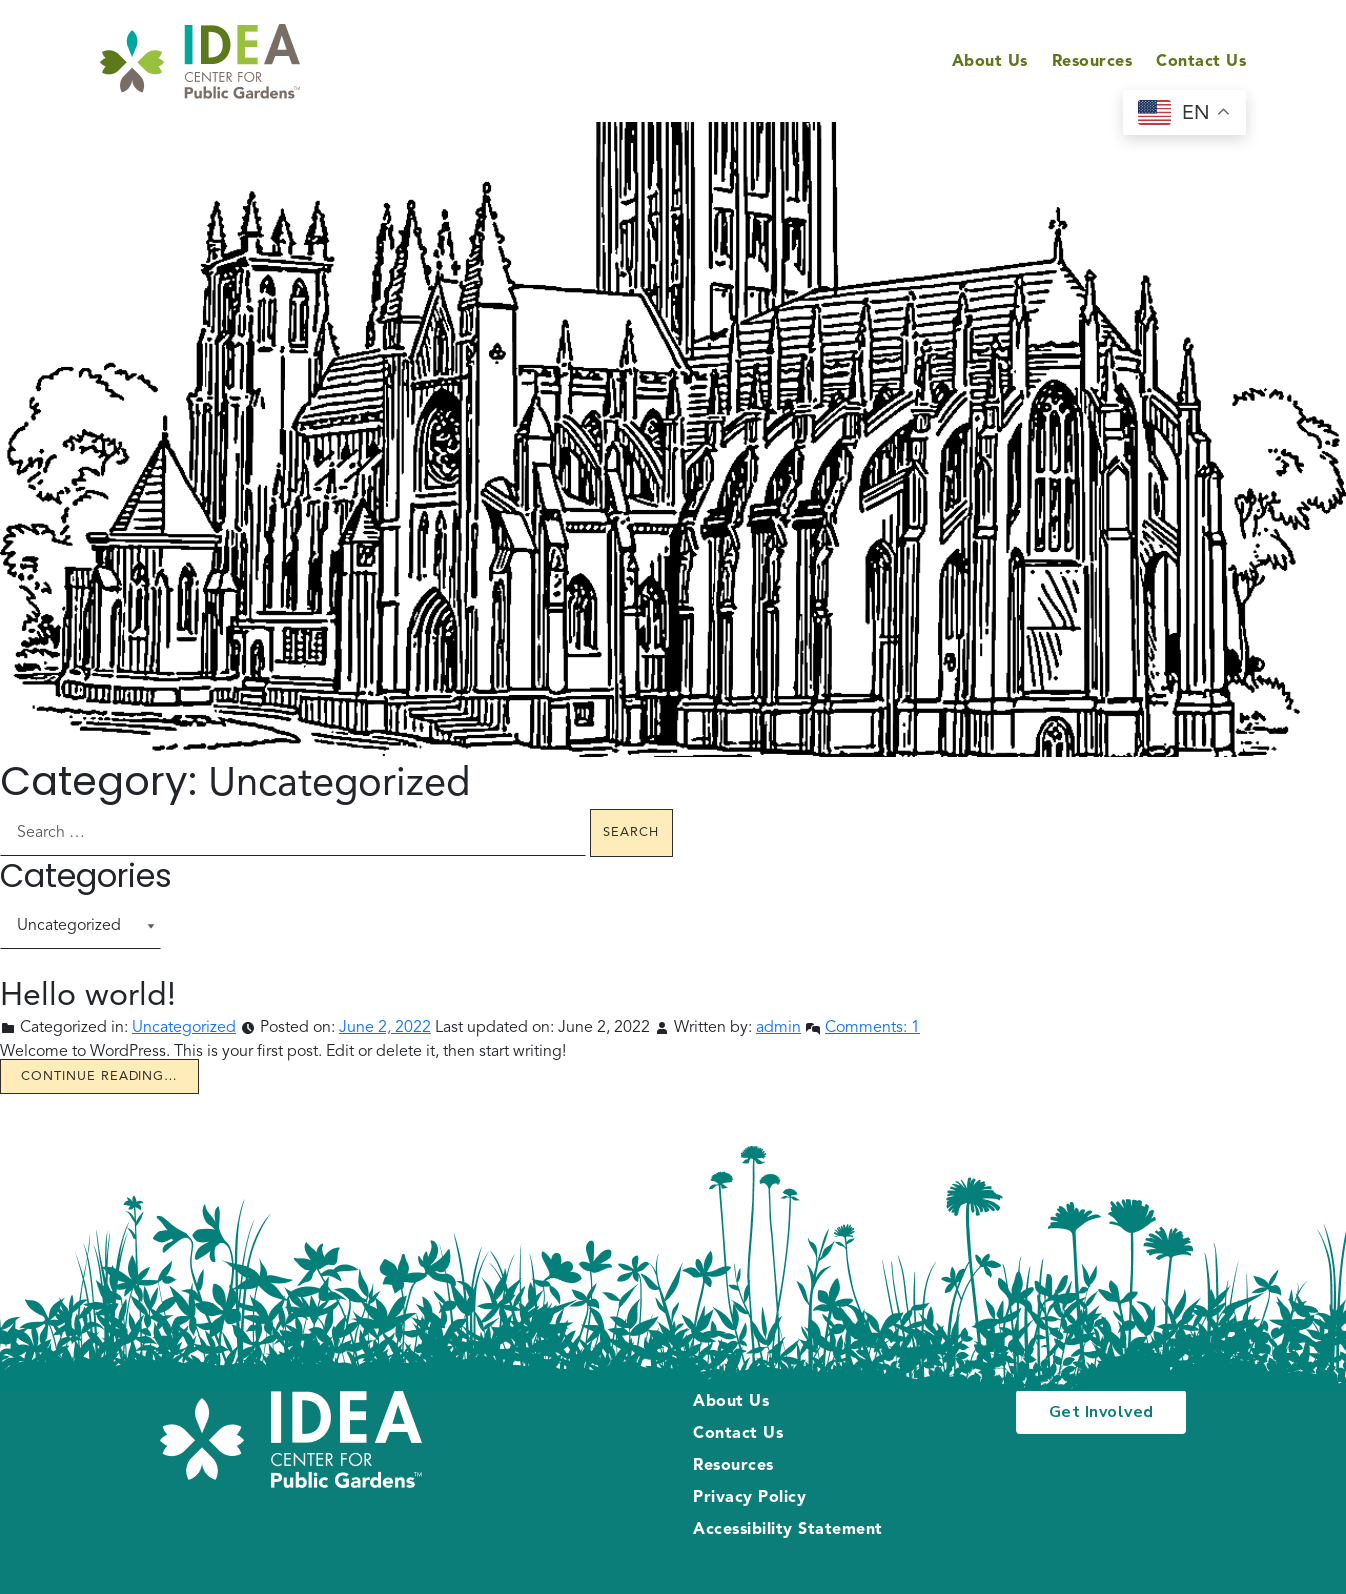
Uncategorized (184, 1028)
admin (778, 1028)
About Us (990, 62)
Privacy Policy (749, 1498)
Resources (1092, 62)
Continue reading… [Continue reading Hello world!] (99, 1076)
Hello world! (88, 997)
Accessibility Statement (788, 1530)
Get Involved (1101, 1412)
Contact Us (1201, 62)
